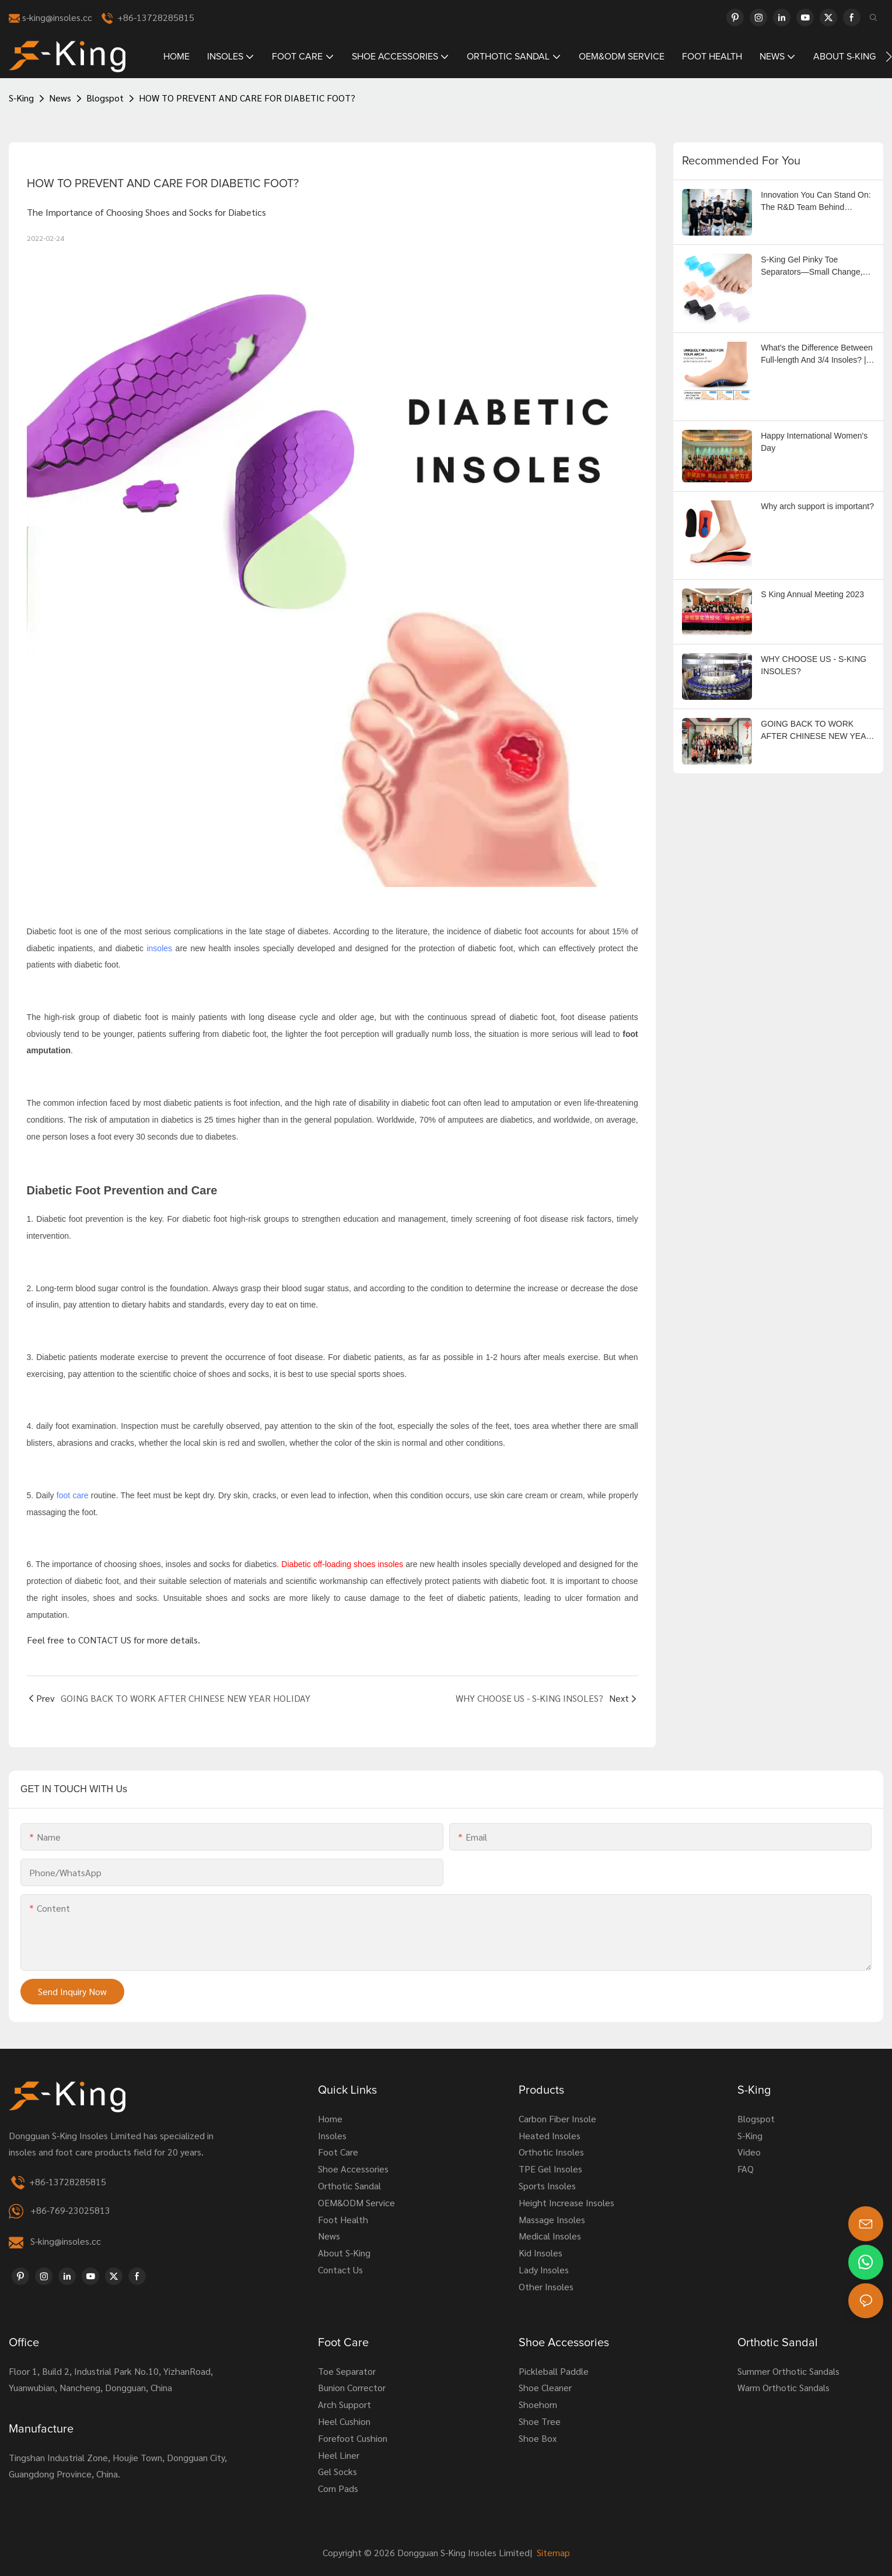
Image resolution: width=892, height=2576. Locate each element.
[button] (889, 56)
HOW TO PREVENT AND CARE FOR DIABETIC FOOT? (247, 98)
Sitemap (552, 2552)
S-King (21, 98)
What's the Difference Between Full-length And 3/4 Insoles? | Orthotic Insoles (817, 354)
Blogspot (105, 98)
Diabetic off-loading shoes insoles (343, 1564)
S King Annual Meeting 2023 (812, 594)
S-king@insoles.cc (65, 2241)
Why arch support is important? (817, 506)
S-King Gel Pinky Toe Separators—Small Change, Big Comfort (811, 266)
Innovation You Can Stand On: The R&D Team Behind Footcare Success (815, 201)
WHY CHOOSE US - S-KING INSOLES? (813, 665)
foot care (73, 1495)
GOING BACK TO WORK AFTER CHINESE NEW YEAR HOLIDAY (816, 730)
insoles (159, 948)
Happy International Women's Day (814, 442)
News (60, 98)
